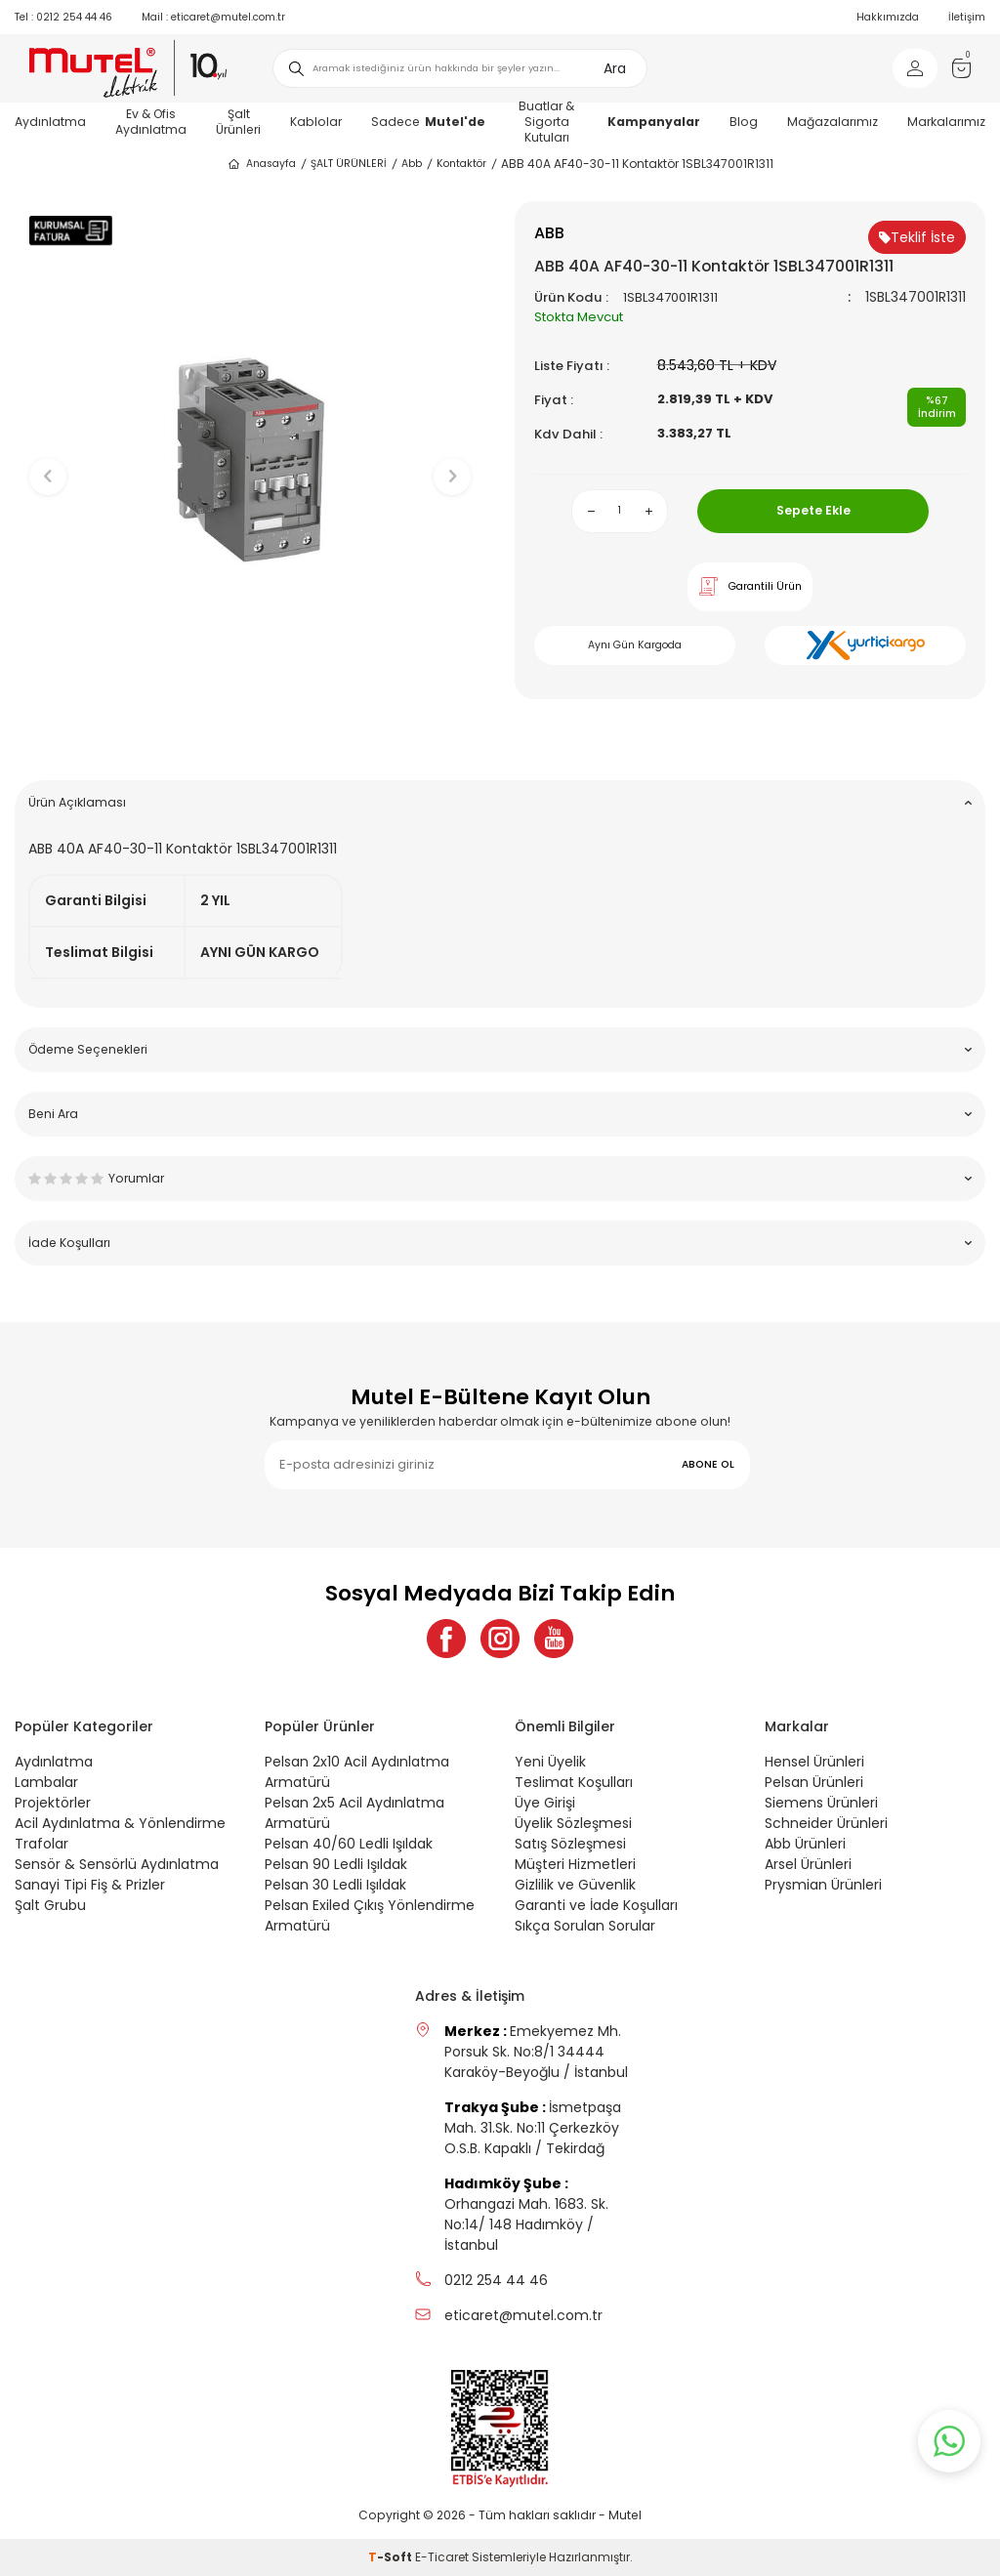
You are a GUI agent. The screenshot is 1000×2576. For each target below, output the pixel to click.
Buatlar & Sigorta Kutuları (546, 122)
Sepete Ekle (813, 510)
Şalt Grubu (50, 1905)
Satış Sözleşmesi (570, 1843)
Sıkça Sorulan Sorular (585, 1925)
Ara (615, 68)
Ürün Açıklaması (500, 802)
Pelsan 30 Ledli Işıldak (335, 1884)
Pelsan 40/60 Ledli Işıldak (349, 1843)
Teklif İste (917, 237)
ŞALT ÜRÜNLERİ (349, 163)
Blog (743, 121)
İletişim (966, 17)
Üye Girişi (545, 1802)
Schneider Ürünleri (826, 1823)
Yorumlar (500, 1178)
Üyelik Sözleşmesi (573, 1823)
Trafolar (41, 1843)
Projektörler (53, 1802)
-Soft (391, 2557)
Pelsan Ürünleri (814, 1782)
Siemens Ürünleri (821, 1802)
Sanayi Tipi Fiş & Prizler (90, 1884)
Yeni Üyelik (550, 1761)
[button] (250, 734)
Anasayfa (261, 164)
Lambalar (46, 1782)
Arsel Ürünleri (808, 1864)
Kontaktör (461, 163)
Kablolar (316, 121)
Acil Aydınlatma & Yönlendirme (120, 1823)
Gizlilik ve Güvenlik (575, 1884)
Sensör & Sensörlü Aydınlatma (117, 1864)
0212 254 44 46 (63, 17)
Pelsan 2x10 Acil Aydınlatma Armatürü (357, 1772)
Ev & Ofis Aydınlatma (151, 121)
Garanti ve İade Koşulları (596, 1905)
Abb (411, 163)
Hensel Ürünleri (814, 1761)
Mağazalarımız (832, 121)
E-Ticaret (442, 2557)
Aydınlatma (50, 121)
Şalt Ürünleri (238, 121)
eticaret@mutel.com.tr (213, 17)
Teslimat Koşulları (574, 1782)
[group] (250, 460)
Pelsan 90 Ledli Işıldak (336, 1864)
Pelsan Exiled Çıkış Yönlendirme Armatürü (370, 1915)
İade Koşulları (500, 1242)
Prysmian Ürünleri (823, 1884)
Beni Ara (500, 1113)
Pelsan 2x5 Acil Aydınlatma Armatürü (354, 1813)
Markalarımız (946, 121)
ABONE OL (708, 1464)
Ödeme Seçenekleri (500, 1049)
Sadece (428, 121)
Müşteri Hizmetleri (575, 1864)
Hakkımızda (887, 17)
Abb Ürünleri (805, 1843)
